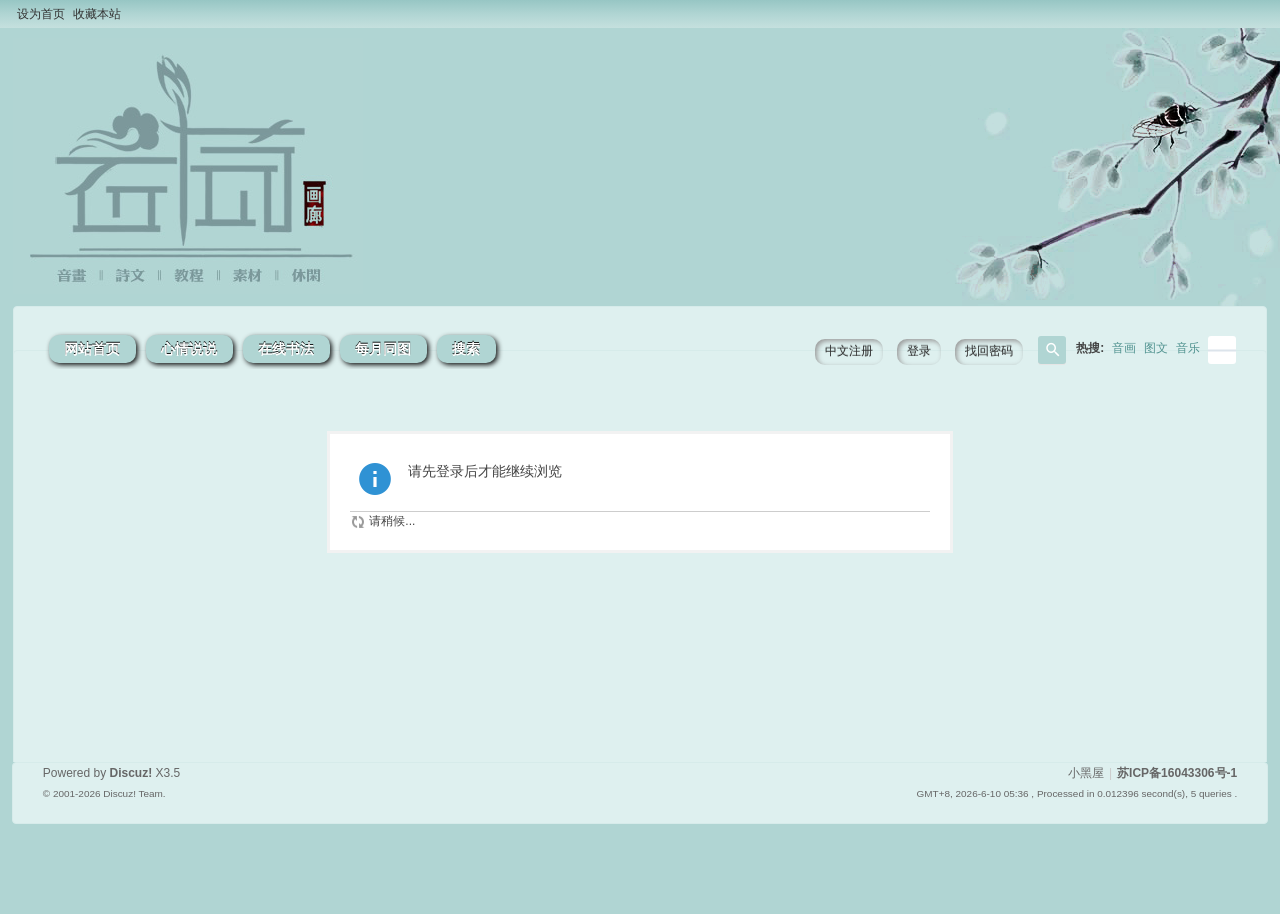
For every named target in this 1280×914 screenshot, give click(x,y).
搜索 (466, 349)
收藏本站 (97, 14)
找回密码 (989, 351)
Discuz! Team (133, 793)
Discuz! (131, 773)
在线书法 (286, 349)
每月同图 (383, 349)
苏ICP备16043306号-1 (1177, 773)
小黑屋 (1086, 773)
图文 (1156, 348)
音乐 (1188, 348)
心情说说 (189, 349)
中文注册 (849, 351)
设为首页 (41, 14)
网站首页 (92, 349)
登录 (919, 351)
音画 (1124, 348)
